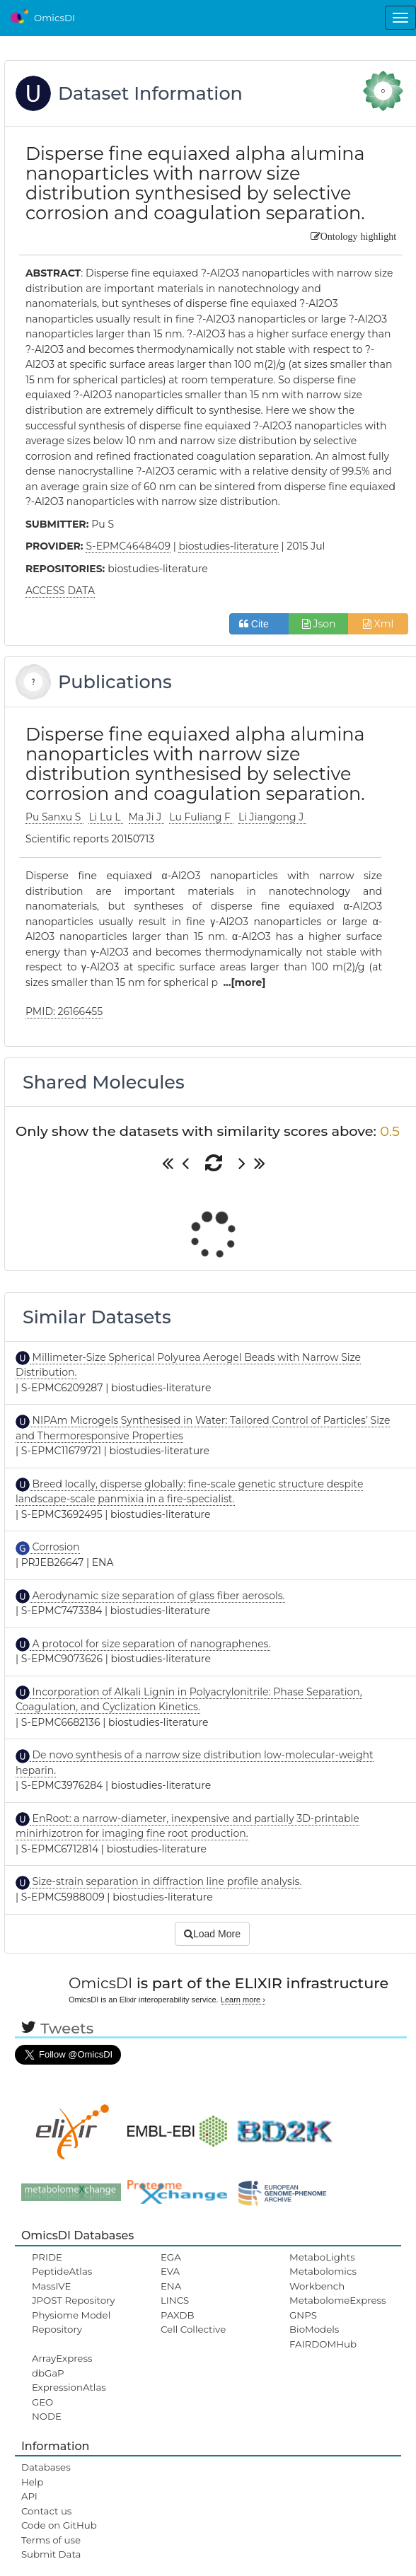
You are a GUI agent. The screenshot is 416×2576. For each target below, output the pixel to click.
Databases (46, 2467)
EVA (170, 2271)
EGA (171, 2257)
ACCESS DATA (60, 590)
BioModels (314, 2329)
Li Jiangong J (272, 817)
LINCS (175, 2300)
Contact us (46, 2511)
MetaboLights (322, 2257)
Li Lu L (105, 817)
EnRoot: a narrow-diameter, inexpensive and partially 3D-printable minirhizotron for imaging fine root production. (187, 1826)
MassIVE (51, 2286)
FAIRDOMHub (323, 2344)
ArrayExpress (62, 2358)
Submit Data (51, 2554)
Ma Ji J (146, 817)
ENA (171, 2286)
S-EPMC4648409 (128, 546)
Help (32, 2482)
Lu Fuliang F (201, 817)
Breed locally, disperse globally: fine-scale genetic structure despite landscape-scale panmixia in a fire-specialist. (190, 1492)
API (29, 2496)
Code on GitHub (59, 2525)
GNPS (303, 2315)
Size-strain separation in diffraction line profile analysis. (166, 1881)
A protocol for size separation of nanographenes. (150, 1643)
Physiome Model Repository (71, 2322)
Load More (212, 1933)
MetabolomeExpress (337, 2300)
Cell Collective (193, 2329)
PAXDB (178, 2315)
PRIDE (47, 2257)
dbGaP (48, 2373)
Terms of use (51, 2540)
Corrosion (55, 1547)
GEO (42, 2402)
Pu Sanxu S (54, 817)
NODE (47, 2416)
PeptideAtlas (62, 2271)
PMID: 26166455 (64, 1011)
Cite (259, 624)
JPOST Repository (73, 2300)
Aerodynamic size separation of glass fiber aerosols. (157, 1595)
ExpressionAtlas (69, 2387)
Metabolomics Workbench (323, 2278)
